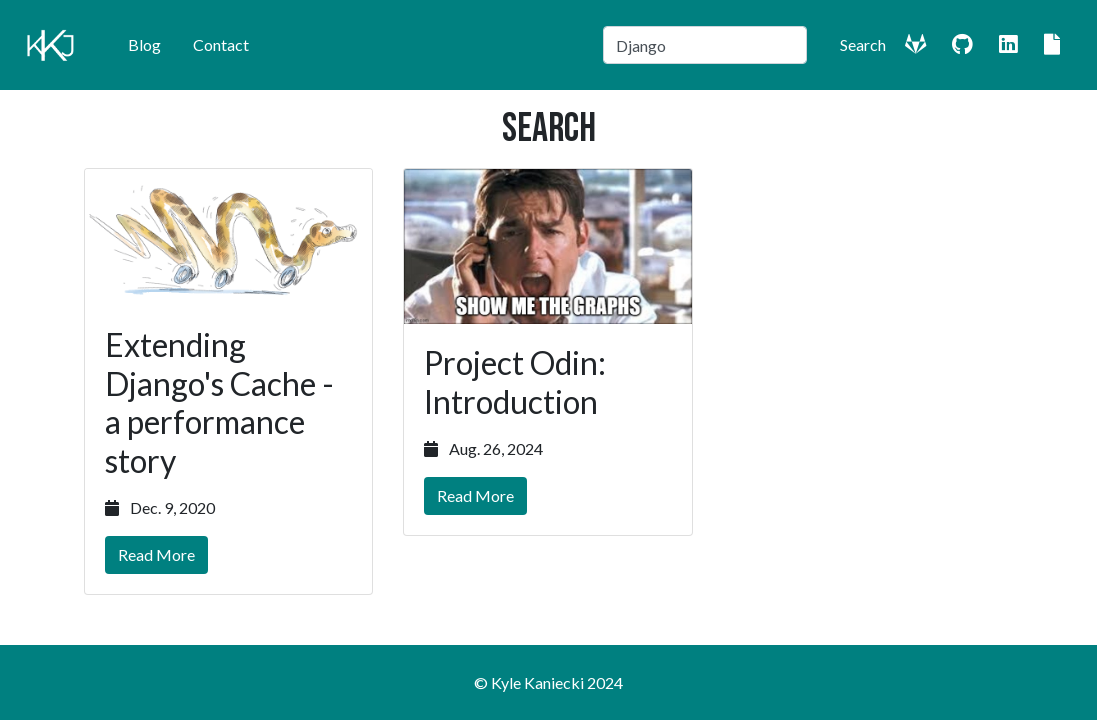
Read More (156, 554)
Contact (221, 44)
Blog (144, 44)
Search (863, 44)
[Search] (705, 45)
